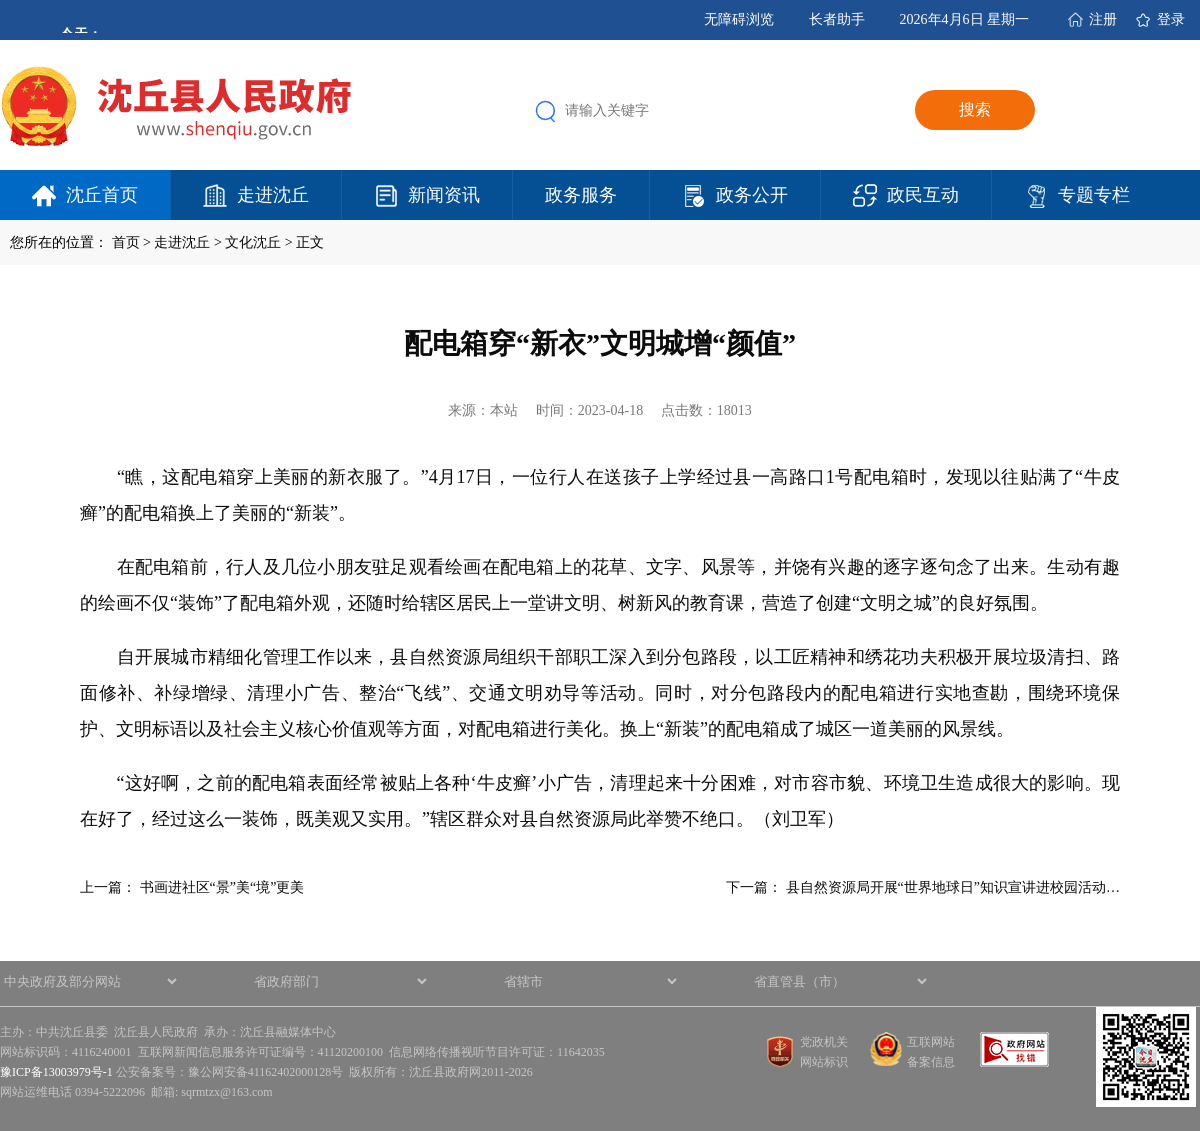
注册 (1103, 19)
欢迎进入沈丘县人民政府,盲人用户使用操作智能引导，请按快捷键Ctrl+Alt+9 (0, 0)
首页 (126, 242)
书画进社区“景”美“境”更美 (222, 887)
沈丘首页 (102, 195)
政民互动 (923, 195)
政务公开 (752, 195)
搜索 (975, 109)
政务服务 (581, 195)
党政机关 (824, 1042)
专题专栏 (1094, 195)
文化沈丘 (253, 242)
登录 (1171, 19)
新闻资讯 (444, 195)
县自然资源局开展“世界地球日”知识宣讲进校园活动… (953, 887)
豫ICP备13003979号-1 (56, 1072)
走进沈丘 (273, 195)
